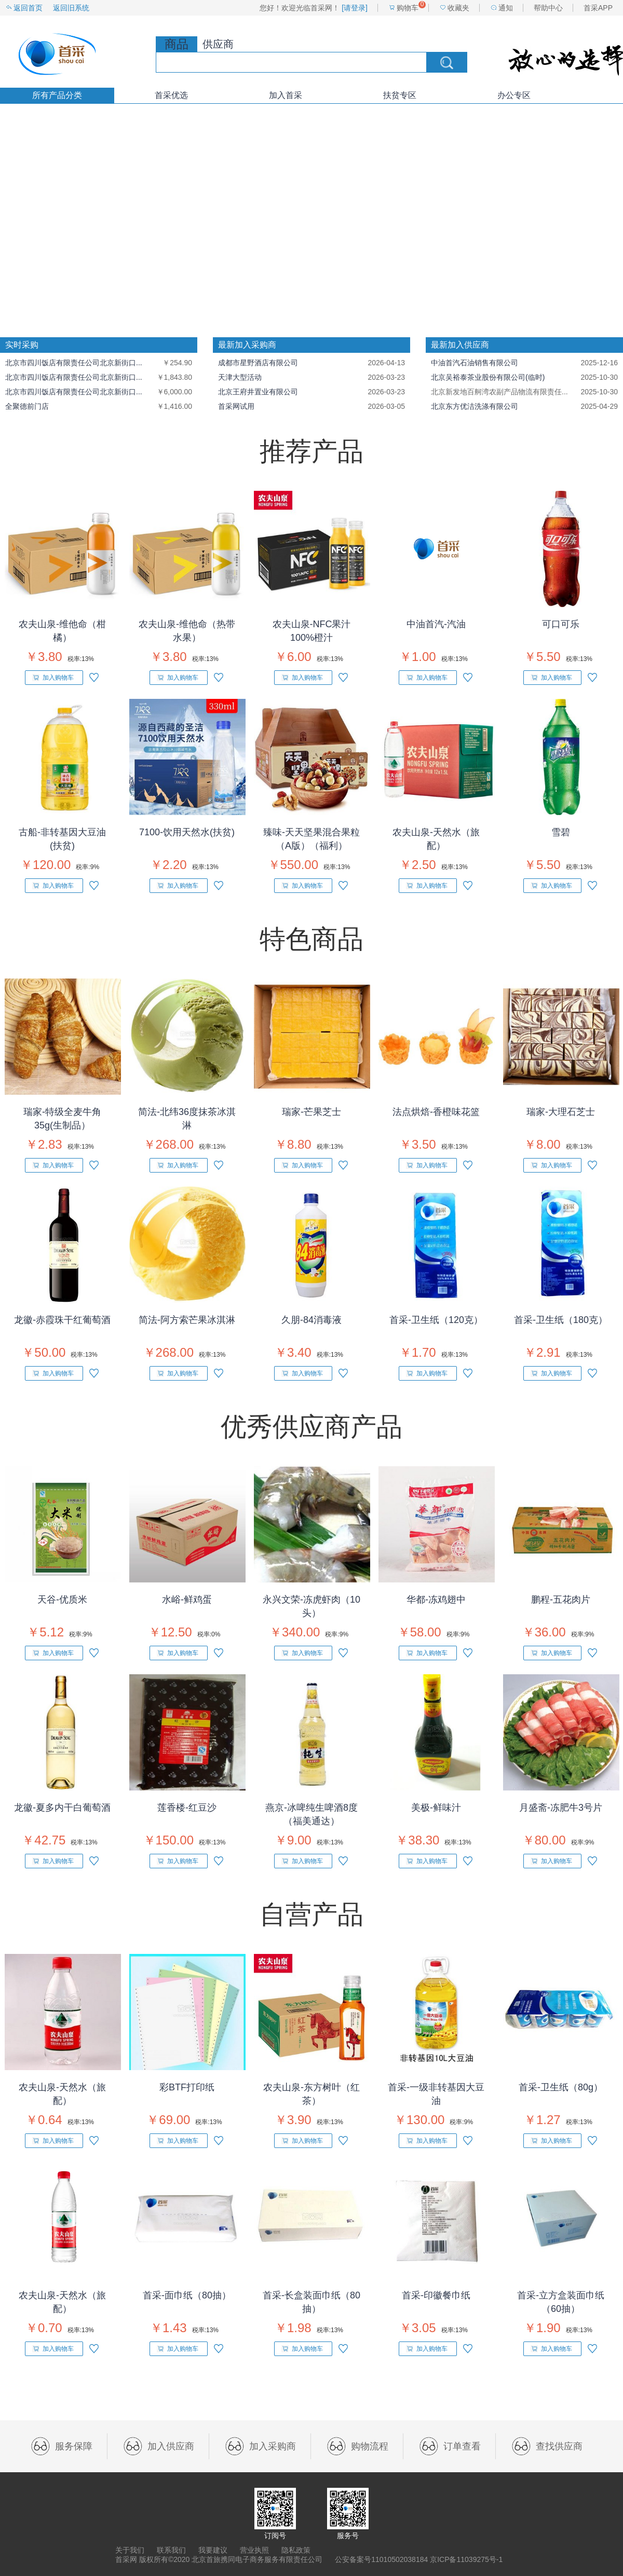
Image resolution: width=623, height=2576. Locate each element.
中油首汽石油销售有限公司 (474, 363)
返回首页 (28, 8)
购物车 (407, 8)
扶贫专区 (399, 95)
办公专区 (514, 95)
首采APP (598, 8)
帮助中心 (548, 8)
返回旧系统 (71, 8)
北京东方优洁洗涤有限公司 (474, 406)
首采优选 (171, 95)
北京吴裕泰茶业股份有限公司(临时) (488, 377)
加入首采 (285, 95)
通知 (505, 8)
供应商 (218, 44)
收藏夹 (458, 8)
